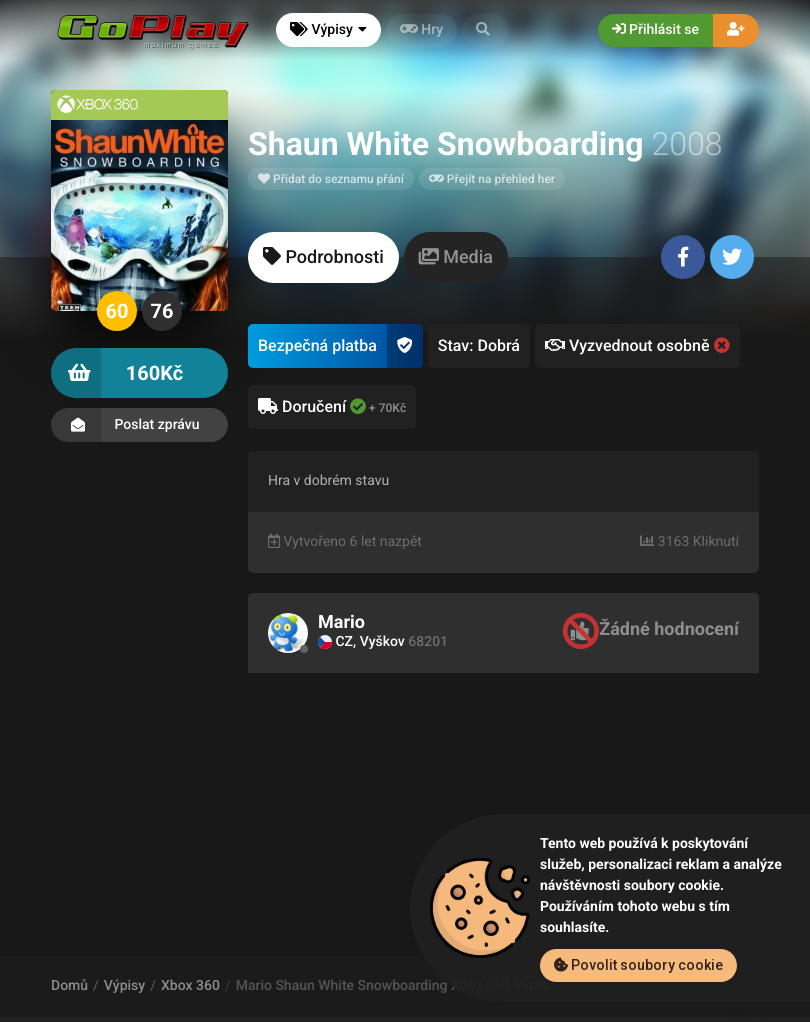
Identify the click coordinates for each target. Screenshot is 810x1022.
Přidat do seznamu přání (331, 179)
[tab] (323, 257)
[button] (485, 30)
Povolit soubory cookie (638, 965)
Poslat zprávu (139, 425)
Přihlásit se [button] (655, 30)
